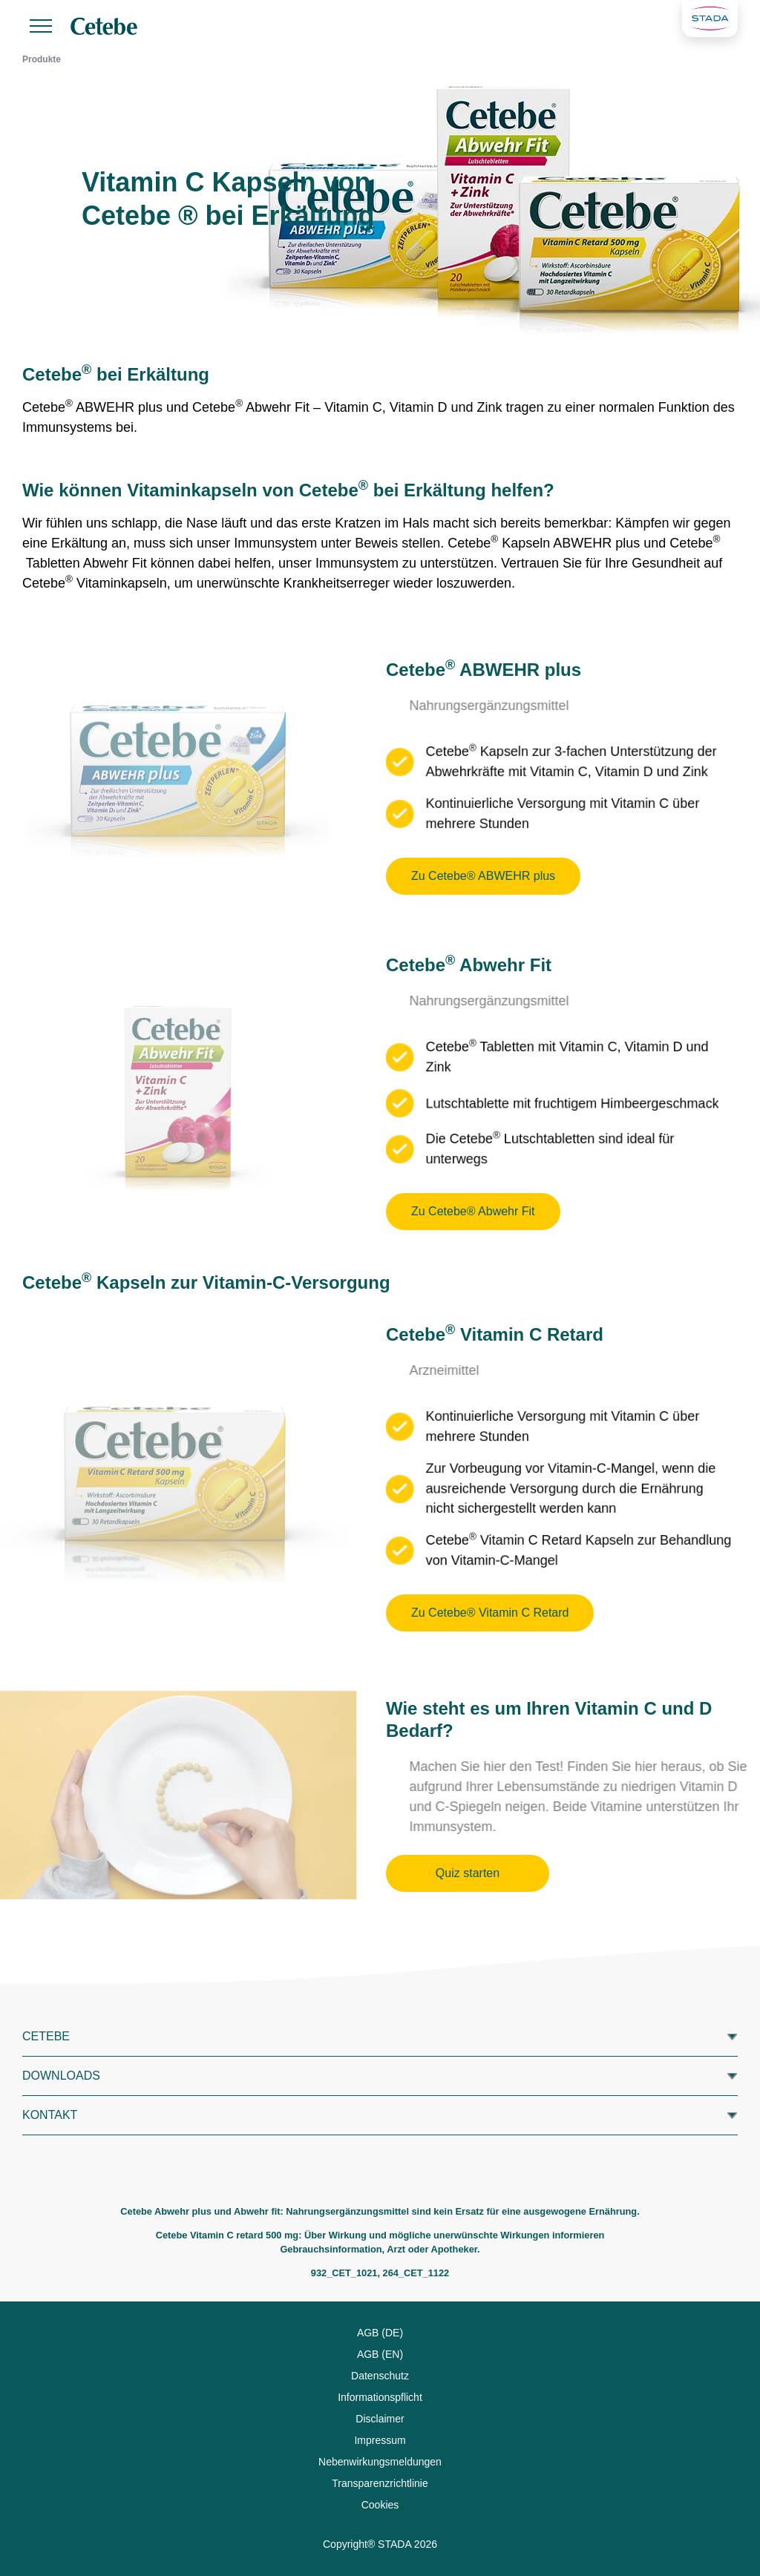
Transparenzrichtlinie (380, 2483)
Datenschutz (380, 2376)
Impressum (379, 2440)
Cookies (380, 2505)
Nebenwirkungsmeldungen (380, 2462)
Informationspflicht (380, 2397)
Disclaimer (380, 2419)
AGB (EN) (380, 2354)
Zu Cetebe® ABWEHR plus (483, 876)
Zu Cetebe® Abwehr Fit (473, 1211)
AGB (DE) (380, 2333)
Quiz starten (467, 1873)
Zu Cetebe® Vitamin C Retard (490, 1612)
